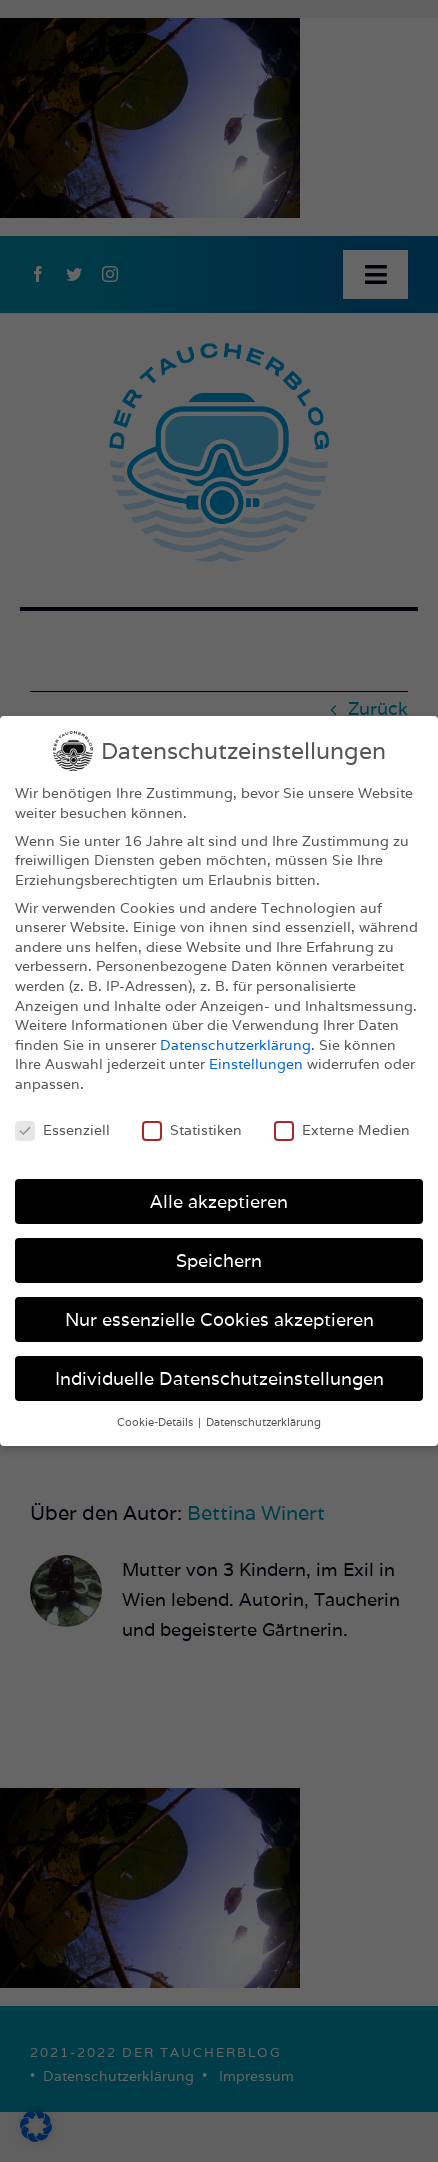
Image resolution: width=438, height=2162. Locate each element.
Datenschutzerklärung (235, 1045)
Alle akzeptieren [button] (219, 1201)
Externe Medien (342, 1130)
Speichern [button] (219, 1260)
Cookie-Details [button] (156, 1422)
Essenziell (62, 1130)
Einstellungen (256, 1064)
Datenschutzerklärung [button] (263, 1422)
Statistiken (192, 1130)
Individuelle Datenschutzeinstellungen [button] (219, 1378)
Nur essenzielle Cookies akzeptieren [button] (219, 1319)
